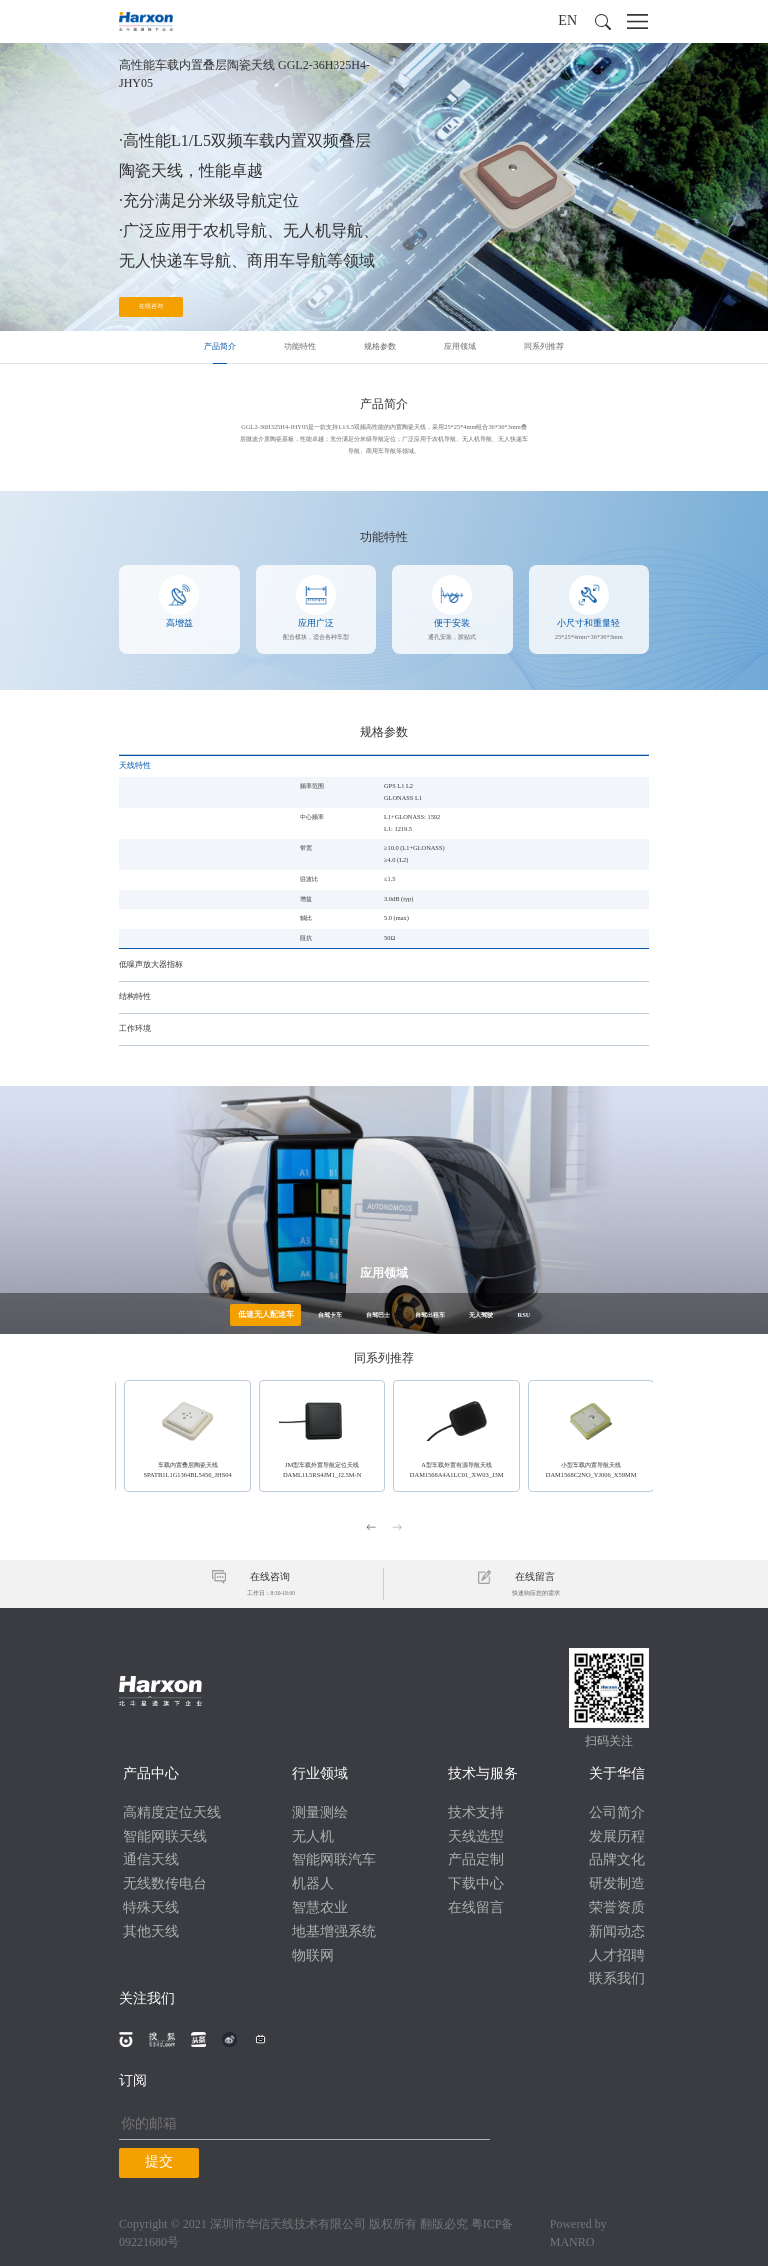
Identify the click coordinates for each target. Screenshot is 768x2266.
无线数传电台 (165, 1884)
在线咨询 (151, 307)
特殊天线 (151, 1908)
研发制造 (617, 1884)
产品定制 (476, 1860)
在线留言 (476, 1908)
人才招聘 (617, 1955)
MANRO (572, 2242)
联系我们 (617, 1979)
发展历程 (617, 1836)
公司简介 (617, 1813)
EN (567, 21)
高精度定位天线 (172, 1813)
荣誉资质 (617, 1908)
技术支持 (476, 1813)
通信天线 (151, 1860)
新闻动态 (617, 1932)
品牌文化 (617, 1860)
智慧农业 (320, 1908)
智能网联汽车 (334, 1860)
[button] (603, 22)
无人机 (313, 1836)
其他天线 (151, 1932)
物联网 (313, 1955)
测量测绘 (320, 1813)
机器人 (313, 1884)
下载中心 (476, 1884)
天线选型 (476, 1836)
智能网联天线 (165, 1836)
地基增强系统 (334, 1932)
